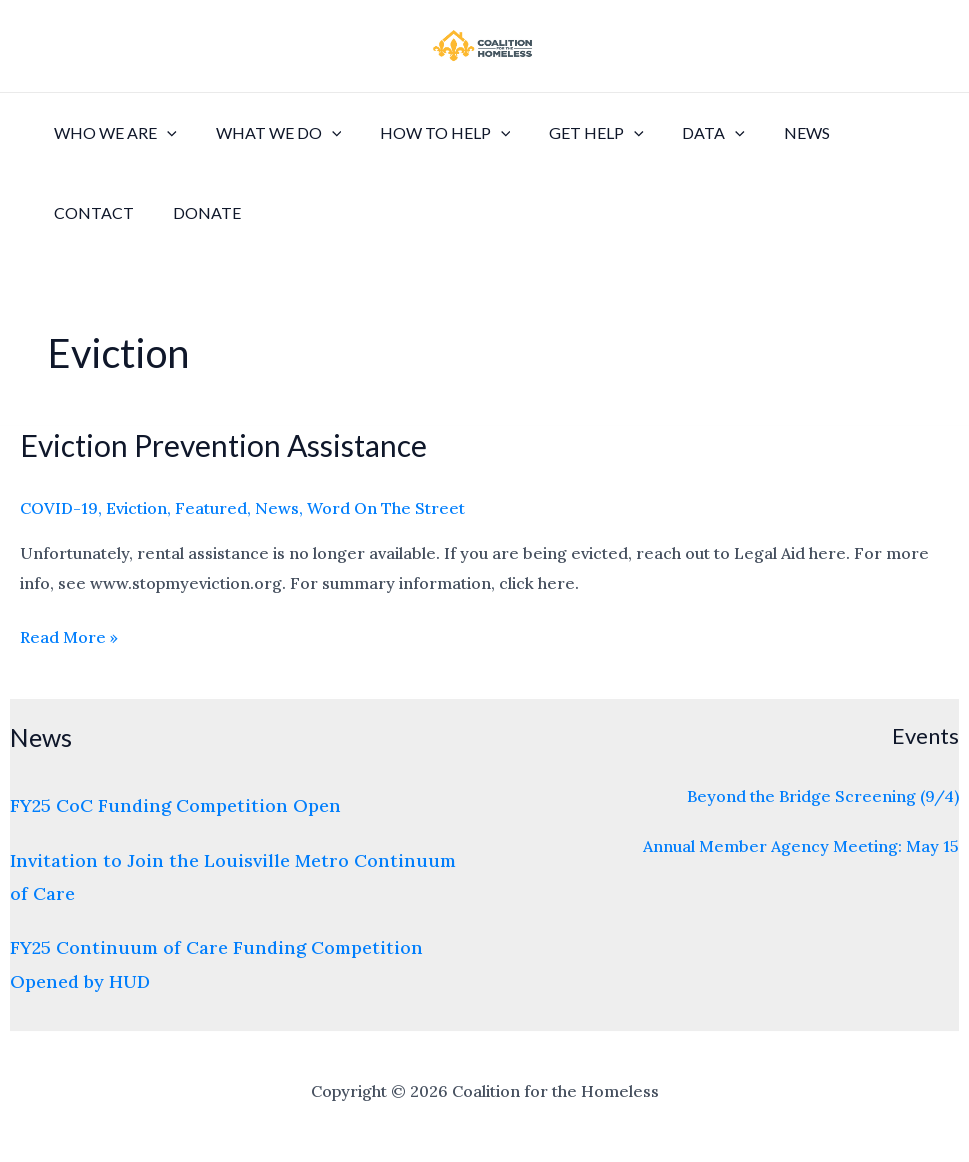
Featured (211, 508)
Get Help (573, 133)
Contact (91, 212)
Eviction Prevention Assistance (223, 445)
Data (683, 133)
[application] (164, 133)
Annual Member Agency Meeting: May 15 (801, 846)
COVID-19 (59, 508)
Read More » (69, 635)
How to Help (428, 133)
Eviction (136, 508)
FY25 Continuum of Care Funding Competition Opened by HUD (216, 964)
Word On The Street (386, 508)
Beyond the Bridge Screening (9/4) (823, 796)
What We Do (269, 133)
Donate (197, 212)
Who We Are (112, 133)
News (770, 132)
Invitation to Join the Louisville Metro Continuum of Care (233, 877)
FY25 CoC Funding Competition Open (175, 805)
